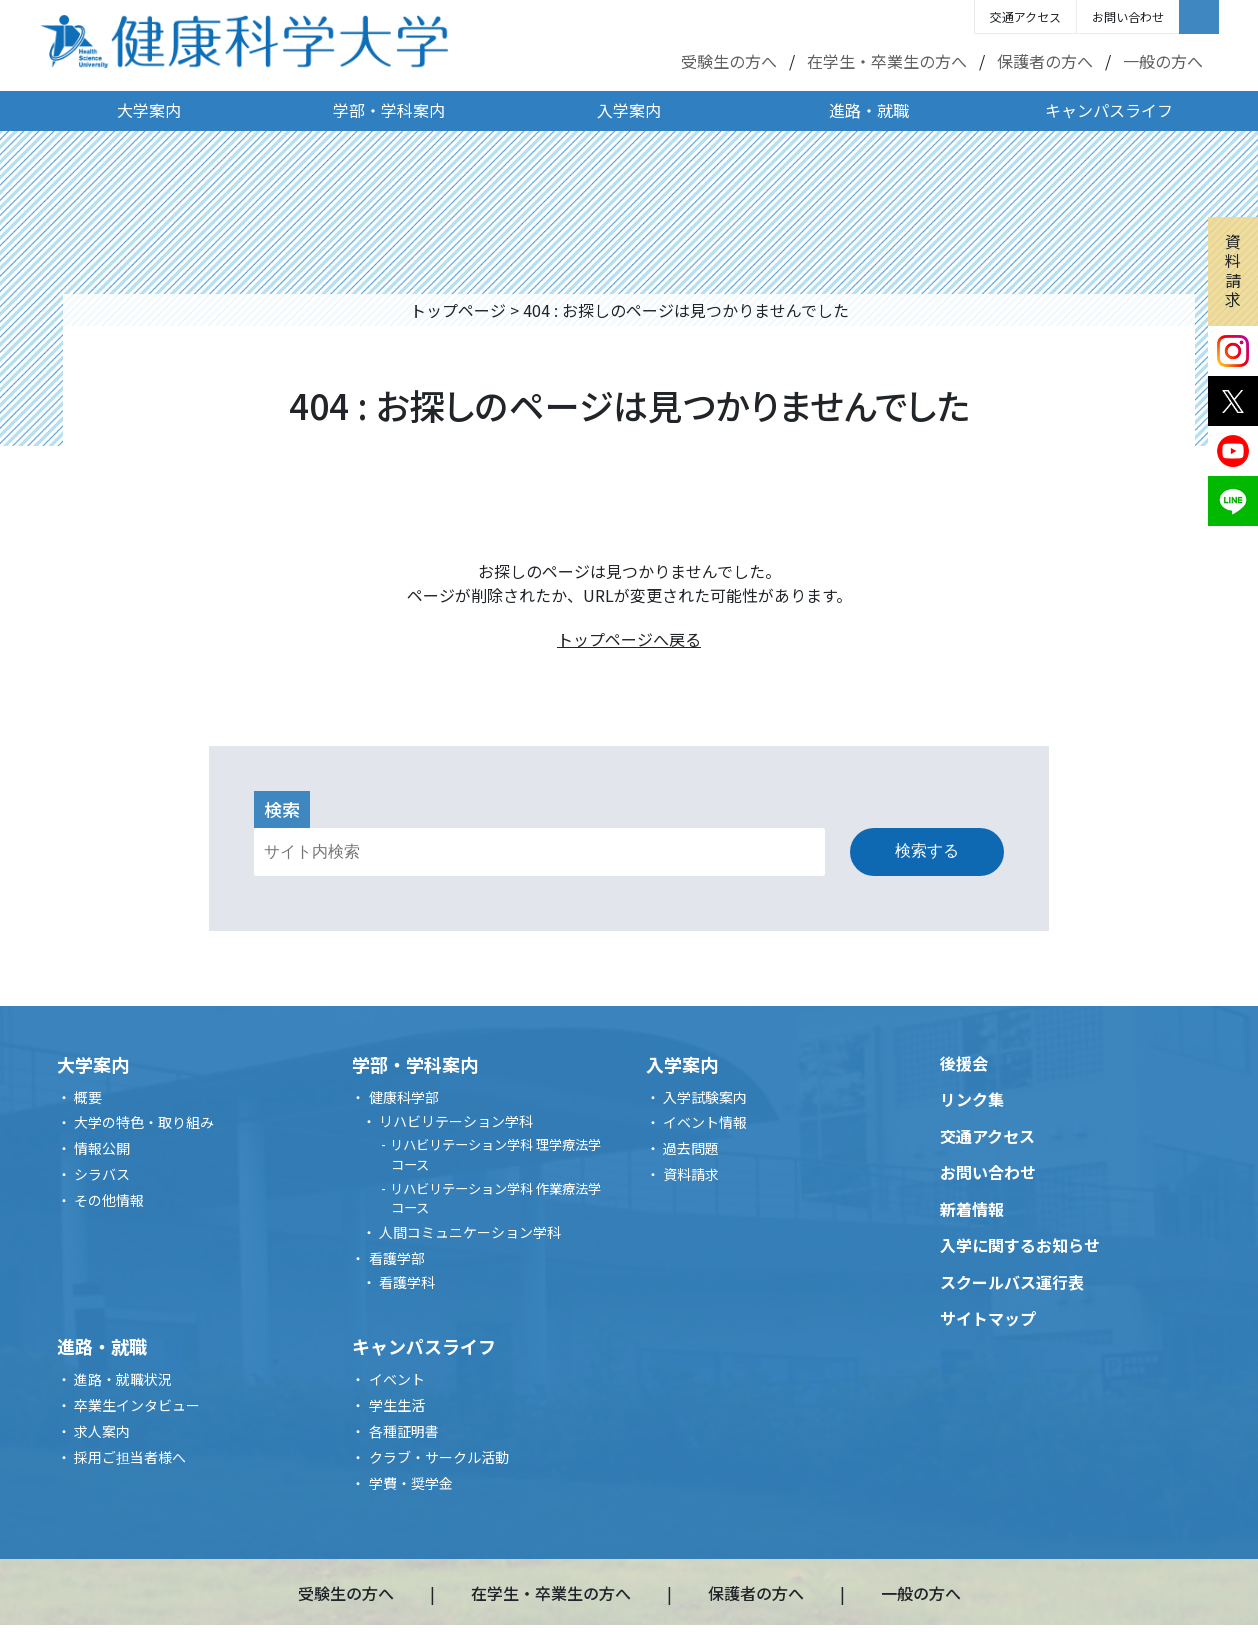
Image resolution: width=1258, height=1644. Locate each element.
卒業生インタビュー (137, 1405)
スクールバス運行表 (1012, 1282)
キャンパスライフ (1109, 110)
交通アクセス (1025, 16)
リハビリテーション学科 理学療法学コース (495, 1154)
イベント (397, 1379)
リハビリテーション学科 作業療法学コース (495, 1198)
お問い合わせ (1128, 16)
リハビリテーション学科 (456, 1121)
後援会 (964, 1063)
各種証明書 (404, 1431)
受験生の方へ (729, 61)
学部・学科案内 (389, 110)
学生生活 (397, 1405)
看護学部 (397, 1258)
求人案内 (102, 1431)
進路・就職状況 (123, 1379)
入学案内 (629, 110)
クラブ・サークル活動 (439, 1457)
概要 (88, 1097)
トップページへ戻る (629, 639)
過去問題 (691, 1148)
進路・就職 (869, 110)
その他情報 (109, 1200)
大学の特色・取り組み (144, 1122)
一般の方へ (1163, 61)
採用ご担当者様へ (130, 1457)
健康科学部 (404, 1097)
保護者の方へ (1045, 61)
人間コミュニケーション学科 (470, 1232)
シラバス (102, 1174)
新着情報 (972, 1209)
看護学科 (407, 1282)
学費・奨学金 (411, 1483)
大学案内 (149, 110)
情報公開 (102, 1148)
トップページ (458, 310)
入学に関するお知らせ (1020, 1245)
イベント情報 (705, 1122)
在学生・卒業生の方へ (887, 61)
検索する (927, 850)
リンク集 (972, 1099)
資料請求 (1233, 270)
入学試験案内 (705, 1097)
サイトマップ (988, 1318)
